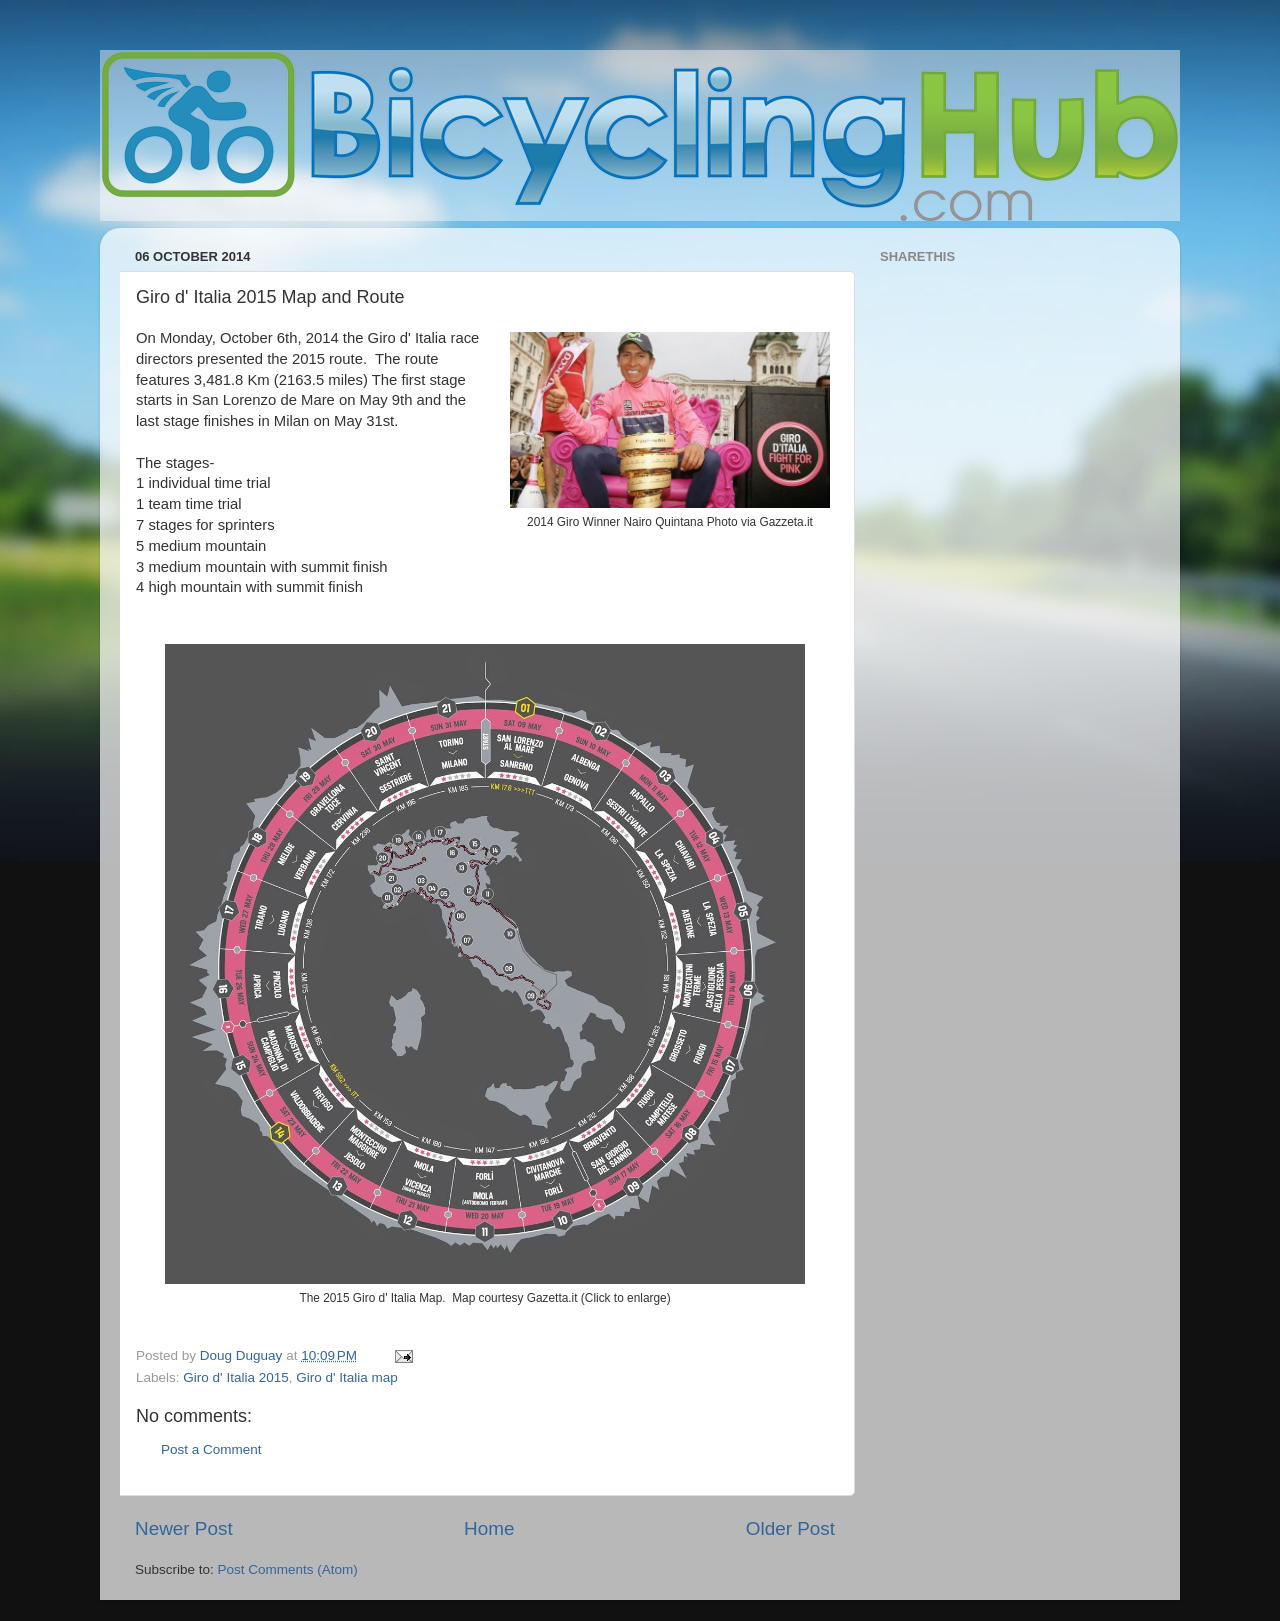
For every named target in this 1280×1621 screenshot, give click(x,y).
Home (489, 1528)
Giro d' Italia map (347, 1377)
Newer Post (184, 1528)
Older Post (790, 1528)
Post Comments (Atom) (288, 1569)
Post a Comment (211, 1449)
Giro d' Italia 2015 (235, 1377)
